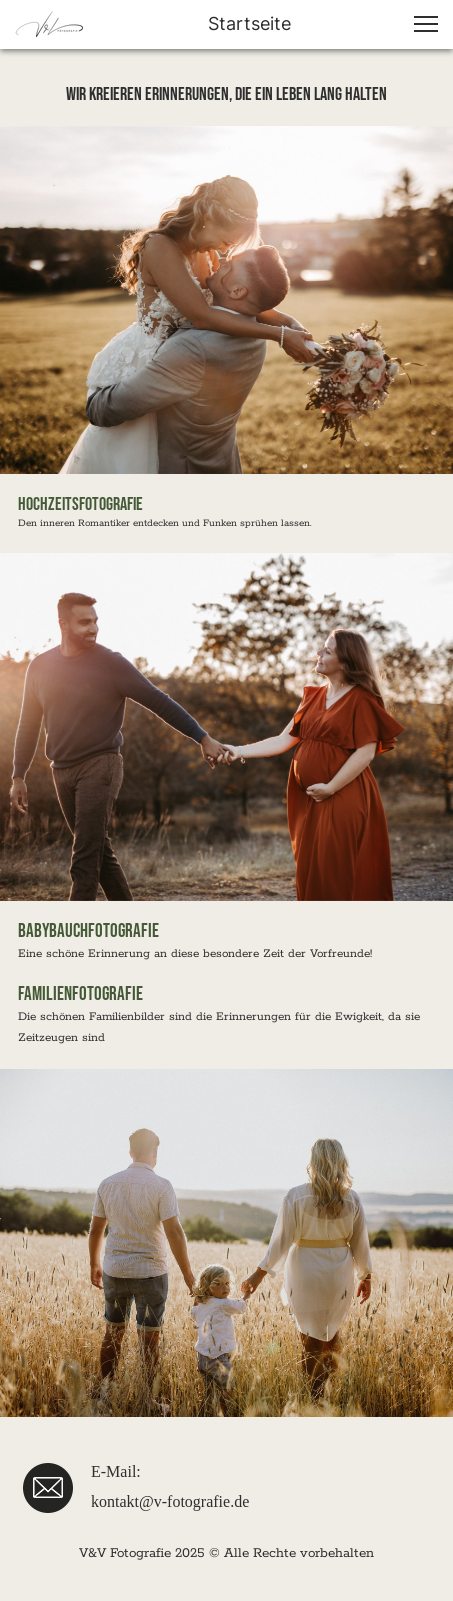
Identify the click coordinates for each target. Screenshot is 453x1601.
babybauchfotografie (88, 931)
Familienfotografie (82, 994)
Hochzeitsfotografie (80, 504)
